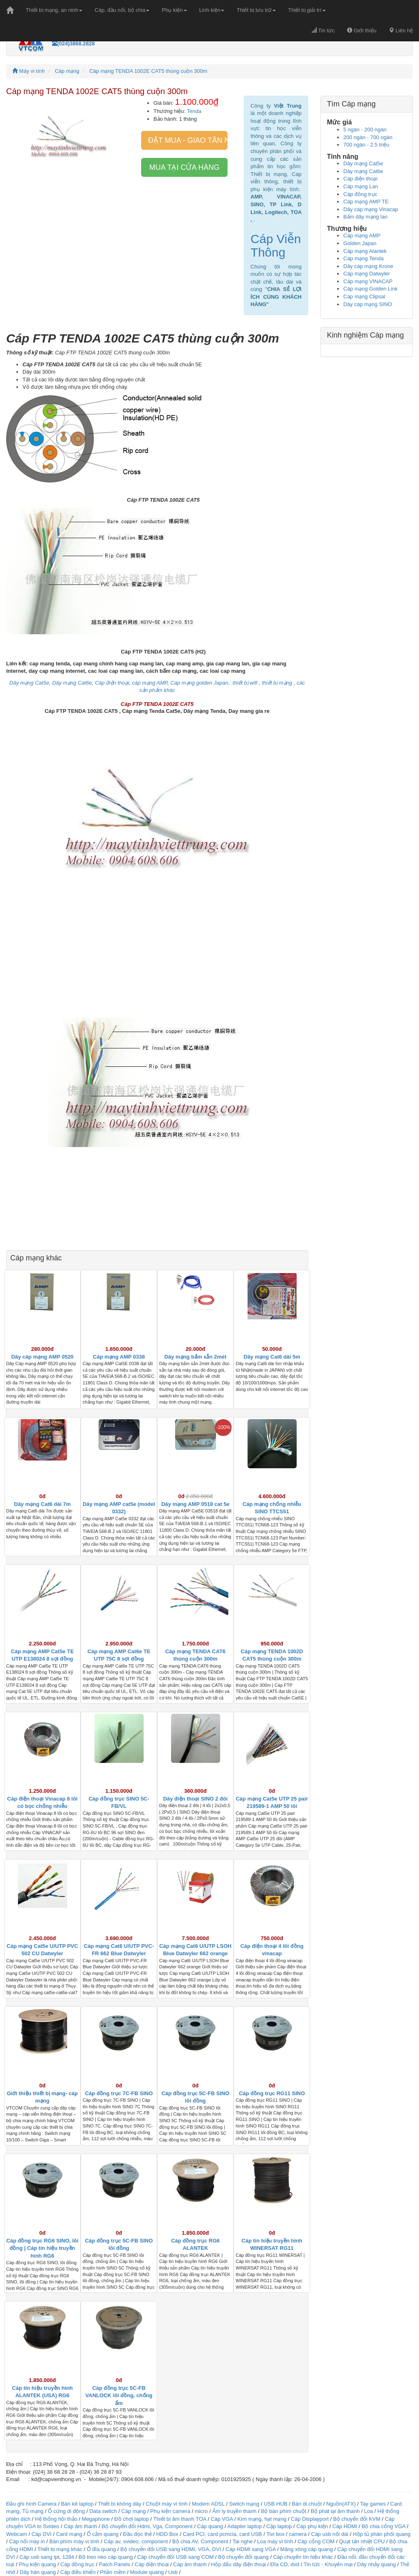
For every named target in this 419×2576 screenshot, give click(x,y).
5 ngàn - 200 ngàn (365, 129)
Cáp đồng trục (360, 194)
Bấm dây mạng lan (365, 217)
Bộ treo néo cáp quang (106, 2557)
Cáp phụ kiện (312, 2526)
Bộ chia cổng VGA (384, 2526)
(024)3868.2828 (73, 44)
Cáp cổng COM (315, 2541)
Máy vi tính (28, 71)
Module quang (147, 2572)
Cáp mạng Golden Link (370, 289)
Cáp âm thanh (80, 2526)
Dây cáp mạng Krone (368, 266)
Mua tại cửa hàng (184, 167)
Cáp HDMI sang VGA (250, 2549)
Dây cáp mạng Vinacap (370, 209)
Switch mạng (244, 2504)
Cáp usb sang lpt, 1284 (47, 2557)
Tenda (194, 111)
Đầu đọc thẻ (137, 2534)
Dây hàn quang (38, 2572)
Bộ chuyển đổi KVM (357, 2519)
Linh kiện (212, 10)
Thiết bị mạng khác (59, 2549)
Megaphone (96, 2519)
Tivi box (275, 2534)
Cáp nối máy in (27, 2541)
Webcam (16, 2534)
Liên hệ (401, 30)
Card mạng (69, 2534)
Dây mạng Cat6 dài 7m (42, 1504)
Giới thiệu (361, 30)
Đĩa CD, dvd (285, 2564)
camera (297, 2534)
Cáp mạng (67, 71)
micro (201, 2511)
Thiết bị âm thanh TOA (179, 2519)
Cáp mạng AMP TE (366, 201)
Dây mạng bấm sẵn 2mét (195, 1357)
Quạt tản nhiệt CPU (362, 2541)
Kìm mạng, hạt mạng (261, 2519)
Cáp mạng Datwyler (366, 273)
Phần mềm (112, 2572)
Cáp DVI (42, 2534)
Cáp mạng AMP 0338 (119, 1357)
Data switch (103, 2511)
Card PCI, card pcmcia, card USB (222, 2534)
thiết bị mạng (277, 683)
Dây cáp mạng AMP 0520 (42, 1357)
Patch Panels (115, 2564)
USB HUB (276, 2504)
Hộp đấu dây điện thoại (238, 2564)
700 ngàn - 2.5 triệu (366, 145)
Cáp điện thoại (360, 179)
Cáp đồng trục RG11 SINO (272, 2093)
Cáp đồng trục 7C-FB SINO (119, 2093)
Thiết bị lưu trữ (256, 10)
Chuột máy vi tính (166, 2504)
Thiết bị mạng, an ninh (54, 10)
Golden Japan (359, 243)
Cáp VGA (222, 2519)
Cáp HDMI (344, 2526)
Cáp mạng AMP (362, 235)
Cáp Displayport (310, 2519)
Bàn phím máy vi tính (74, 2541)
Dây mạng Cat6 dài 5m (271, 1357)
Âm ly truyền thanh (234, 2511)
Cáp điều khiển (78, 2572)
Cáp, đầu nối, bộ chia (122, 10)
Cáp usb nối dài (329, 2534)
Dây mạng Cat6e (363, 171)
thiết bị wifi (246, 683)
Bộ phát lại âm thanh (336, 2511)
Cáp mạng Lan (360, 186)
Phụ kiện (174, 10)
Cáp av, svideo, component (136, 2541)
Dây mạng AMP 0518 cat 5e (195, 1504)
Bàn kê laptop (77, 2504)
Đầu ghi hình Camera (31, 2504)
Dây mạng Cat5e (363, 163)
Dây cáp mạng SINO (367, 304)
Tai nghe (242, 2541)
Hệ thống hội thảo (56, 2519)
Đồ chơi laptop (131, 2519)
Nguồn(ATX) (341, 2504)
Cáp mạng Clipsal (364, 296)
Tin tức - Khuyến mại (328, 2564)
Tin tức (323, 30)
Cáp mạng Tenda (363, 258)
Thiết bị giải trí (306, 10)
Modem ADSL (209, 2504)
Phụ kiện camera (170, 2511)
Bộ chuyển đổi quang (243, 2557)
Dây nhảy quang (376, 2564)
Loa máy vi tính (275, 2541)
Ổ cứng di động (66, 2511)
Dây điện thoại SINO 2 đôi (195, 1799)
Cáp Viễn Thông (275, 245)
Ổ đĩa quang (101, 2549)
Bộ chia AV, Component (200, 2541)
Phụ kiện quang (37, 2564)
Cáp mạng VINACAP (367, 281)
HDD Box (167, 2534)
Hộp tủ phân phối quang (381, 2534)
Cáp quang (210, 2526)
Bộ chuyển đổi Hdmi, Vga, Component (146, 2526)
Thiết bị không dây (119, 2504)
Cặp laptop (279, 2526)
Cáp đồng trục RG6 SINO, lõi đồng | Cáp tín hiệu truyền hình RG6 (42, 2248)
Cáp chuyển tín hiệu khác (303, 2557)
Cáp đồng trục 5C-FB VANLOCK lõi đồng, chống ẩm (119, 2395)
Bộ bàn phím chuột (283, 2511)
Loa (368, 2511)
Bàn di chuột (307, 2504)
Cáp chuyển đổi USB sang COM (175, 2557)
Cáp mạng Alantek (365, 251)
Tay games (373, 2504)
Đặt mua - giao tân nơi (188, 140)
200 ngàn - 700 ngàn (367, 137)
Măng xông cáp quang (306, 2549)
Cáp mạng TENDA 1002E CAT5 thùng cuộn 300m (148, 71)
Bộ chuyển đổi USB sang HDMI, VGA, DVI (170, 2549)
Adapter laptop (244, 2526)
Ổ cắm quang (103, 2534)
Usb (173, 2572)
